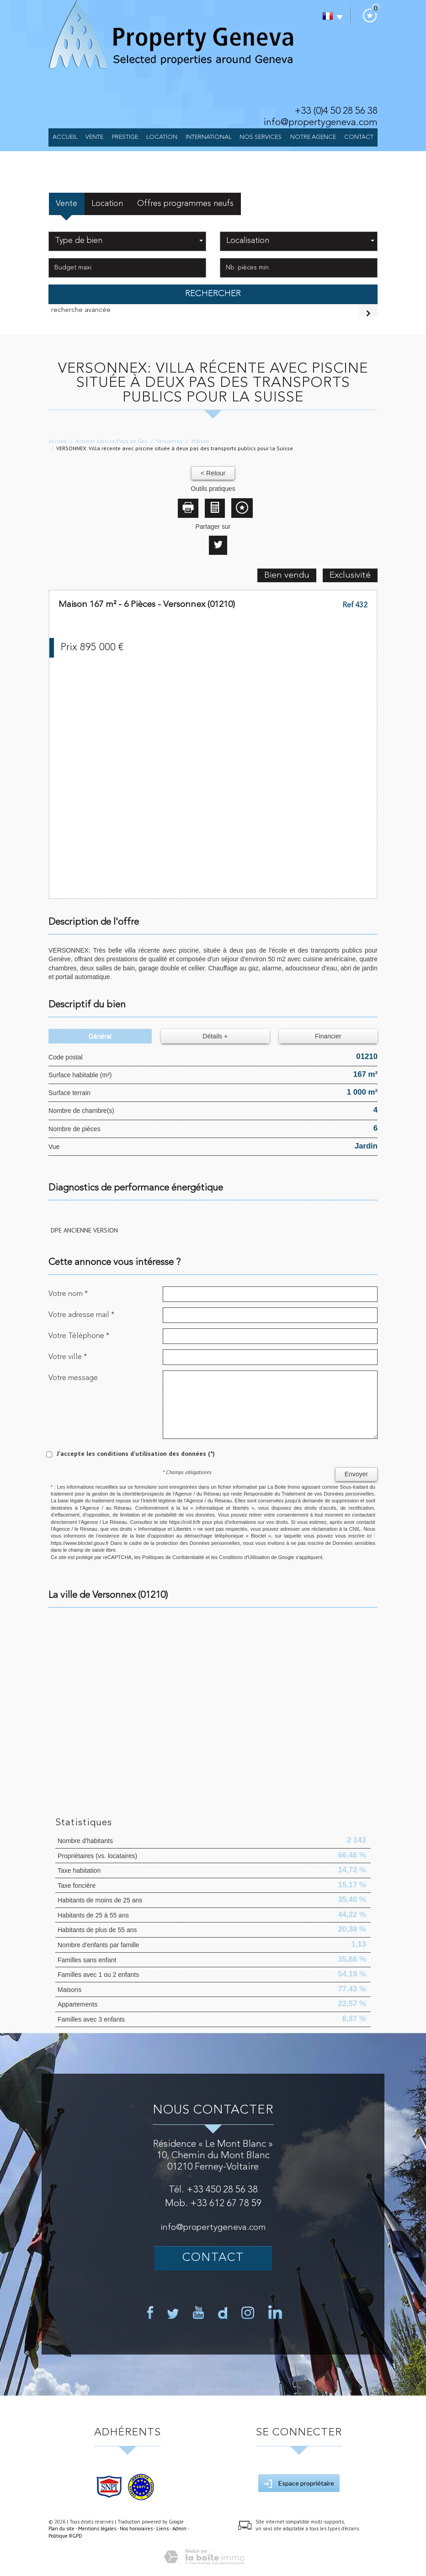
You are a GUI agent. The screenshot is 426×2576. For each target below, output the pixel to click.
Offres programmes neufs (185, 204)
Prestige (125, 137)
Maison (200, 440)
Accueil (65, 137)
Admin (179, 2528)
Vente (94, 137)
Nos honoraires (136, 2528)
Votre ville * (67, 1357)
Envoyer (356, 1474)
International (208, 137)
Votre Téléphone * (78, 1336)
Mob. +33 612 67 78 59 (213, 2203)
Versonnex (169, 440)
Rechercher (213, 293)
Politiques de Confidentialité (173, 1557)
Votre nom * (68, 1294)
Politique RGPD (65, 2536)
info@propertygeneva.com (320, 122)
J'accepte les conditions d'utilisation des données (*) (136, 1453)
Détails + (215, 1036)
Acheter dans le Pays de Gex (111, 440)
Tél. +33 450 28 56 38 (213, 2190)
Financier (328, 1036)
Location (161, 137)
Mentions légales (97, 2528)
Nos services (261, 137)
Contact (358, 137)
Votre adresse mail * (81, 1315)
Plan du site (61, 2528)
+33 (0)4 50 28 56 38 (336, 111)
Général (100, 1036)
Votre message (73, 1378)
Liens (162, 2528)
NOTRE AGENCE (313, 137)
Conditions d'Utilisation (244, 1557)
